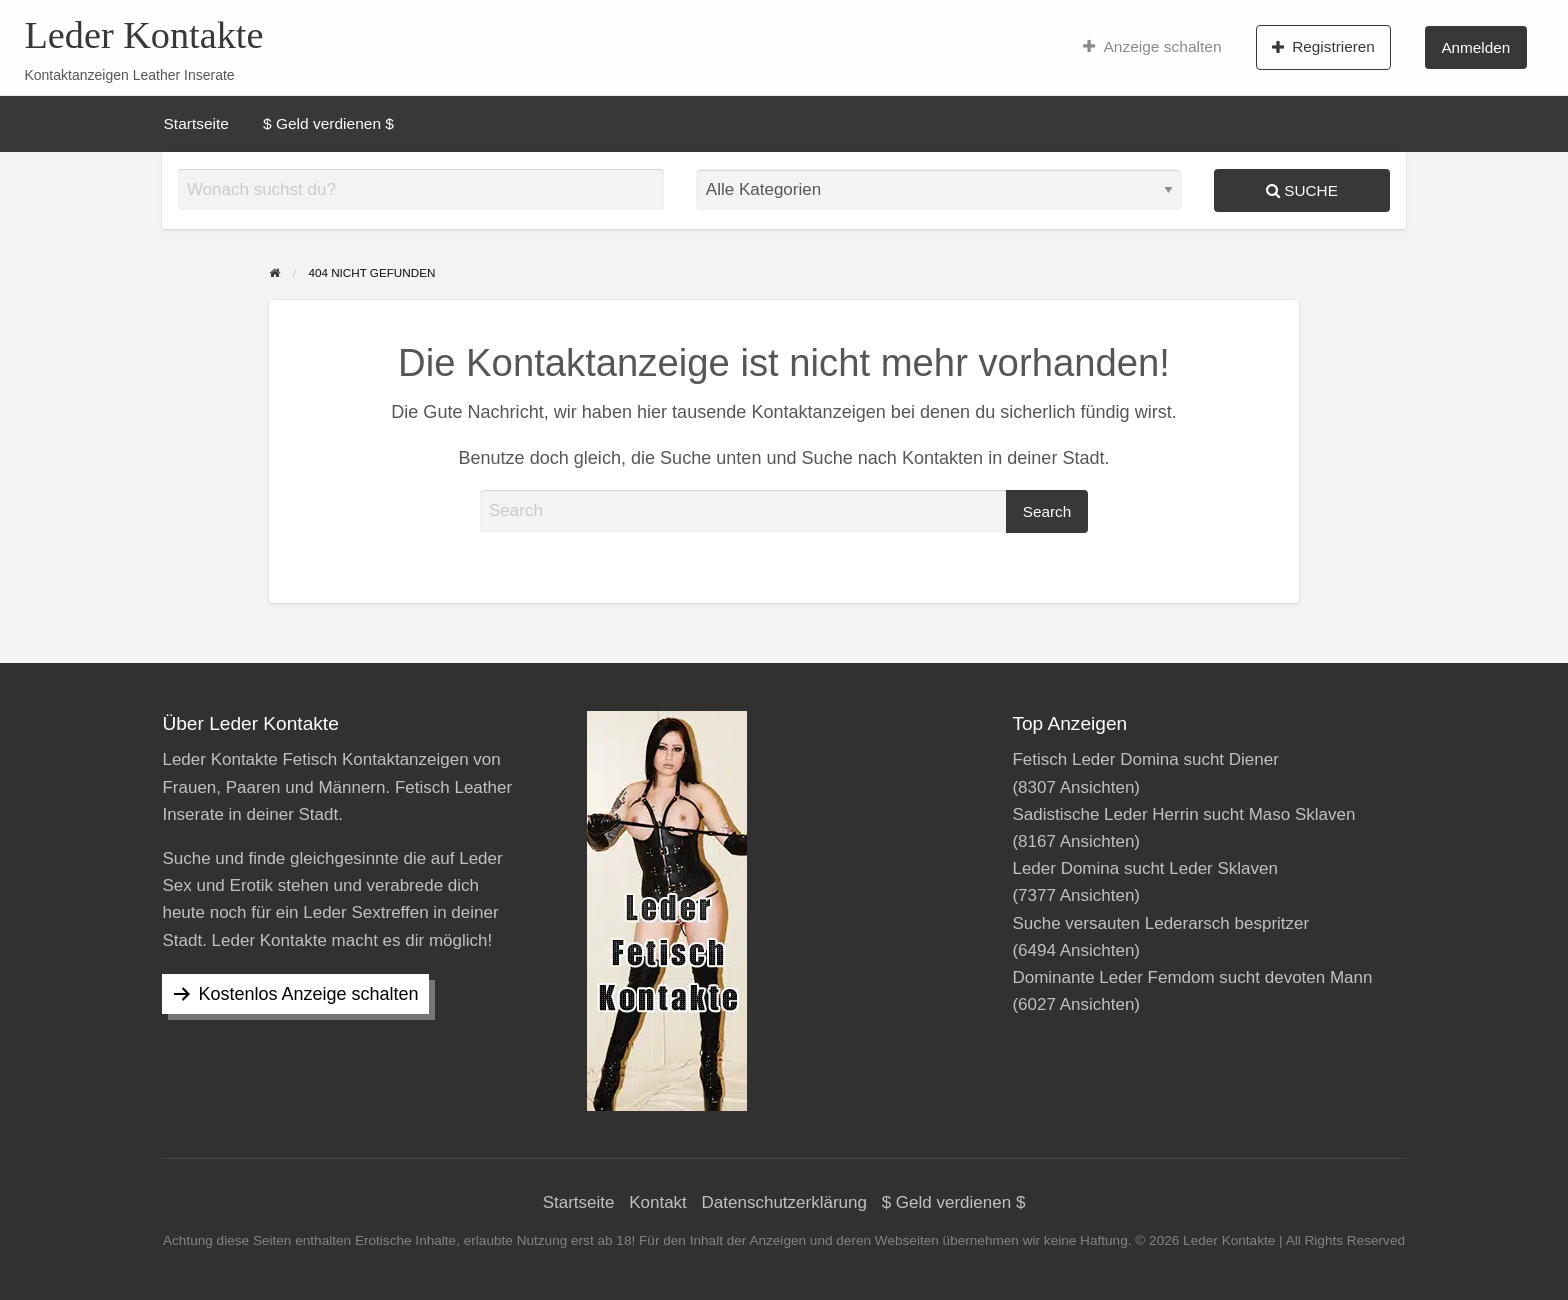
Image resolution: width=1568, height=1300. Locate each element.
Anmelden (1475, 47)
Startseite (196, 123)
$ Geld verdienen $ (328, 123)
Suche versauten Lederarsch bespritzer (1160, 923)
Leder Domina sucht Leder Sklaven (1145, 868)
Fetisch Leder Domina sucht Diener (1145, 759)
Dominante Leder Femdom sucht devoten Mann (1192, 977)
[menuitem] (1152, 47)
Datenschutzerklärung (784, 1202)
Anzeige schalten (1152, 47)
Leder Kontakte (143, 35)
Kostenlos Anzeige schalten (308, 994)
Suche (1302, 190)
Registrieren (1323, 47)
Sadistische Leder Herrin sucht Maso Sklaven (1183, 814)
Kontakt (658, 1202)
